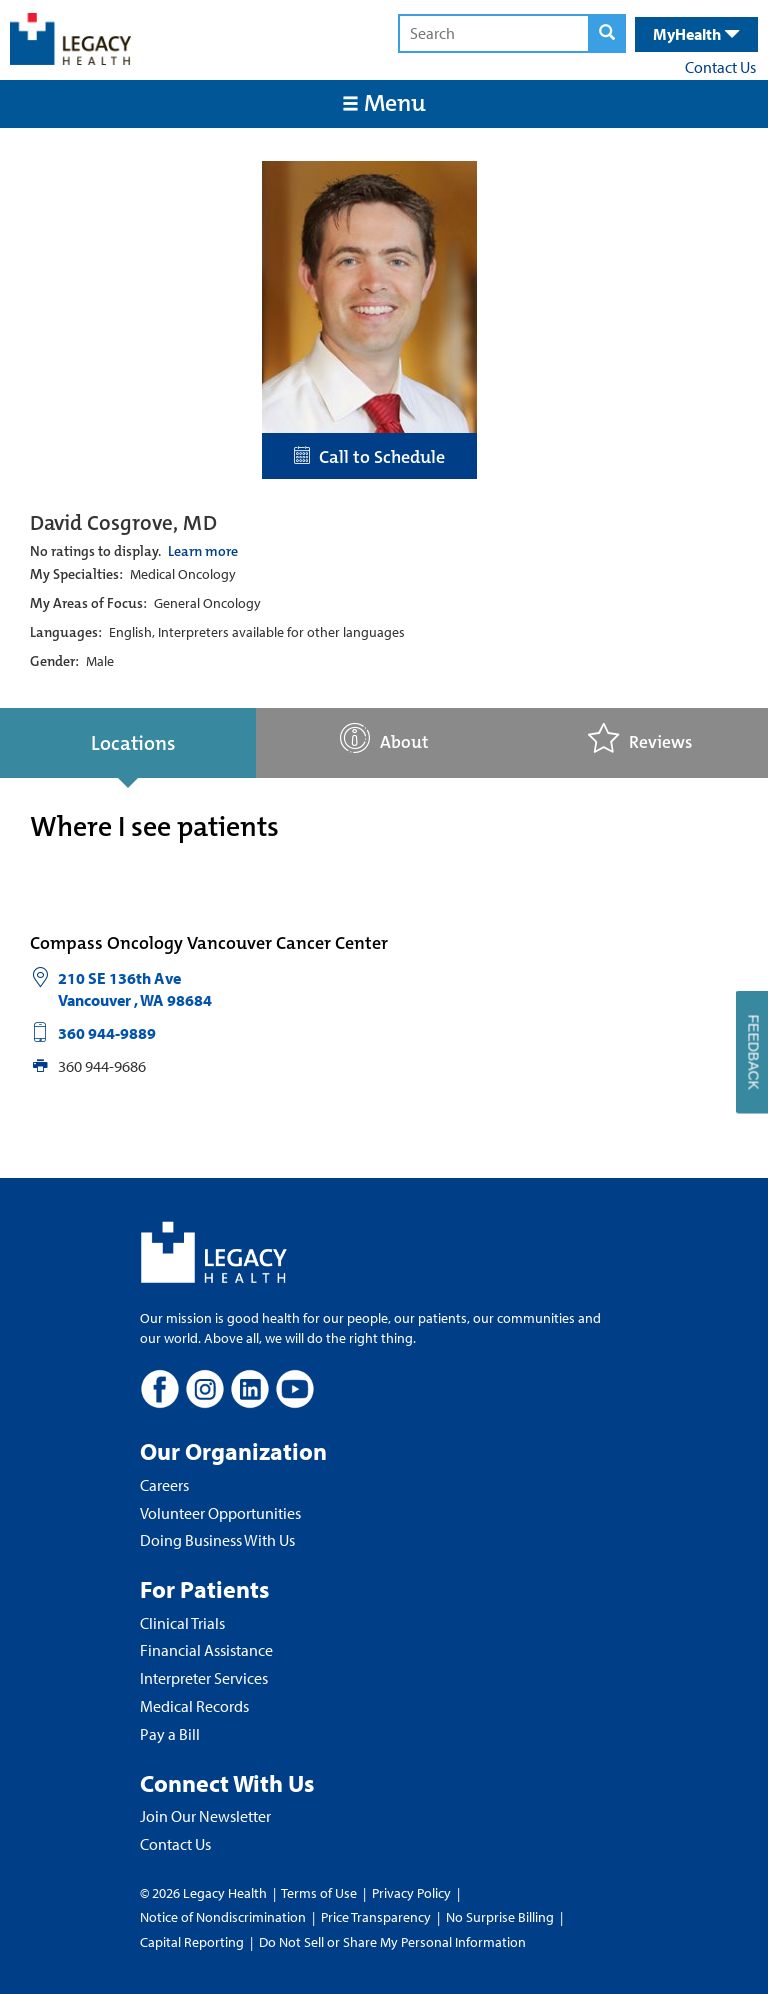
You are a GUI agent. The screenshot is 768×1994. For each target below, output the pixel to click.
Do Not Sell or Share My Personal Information (392, 1942)
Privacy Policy (411, 1893)
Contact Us (720, 67)
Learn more (203, 551)
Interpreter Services (204, 1678)
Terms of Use (320, 1893)
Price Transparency (376, 1917)
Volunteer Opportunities (220, 1513)
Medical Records (194, 1706)
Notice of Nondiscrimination (223, 1917)
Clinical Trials (182, 1623)
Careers (164, 1485)
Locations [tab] (133, 743)
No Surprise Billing (500, 1917)
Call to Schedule (369, 457)
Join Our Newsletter (205, 1816)
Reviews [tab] (640, 738)
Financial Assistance (206, 1650)
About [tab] (384, 738)
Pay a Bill (170, 1734)
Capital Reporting (192, 1942)
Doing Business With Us (217, 1540)
